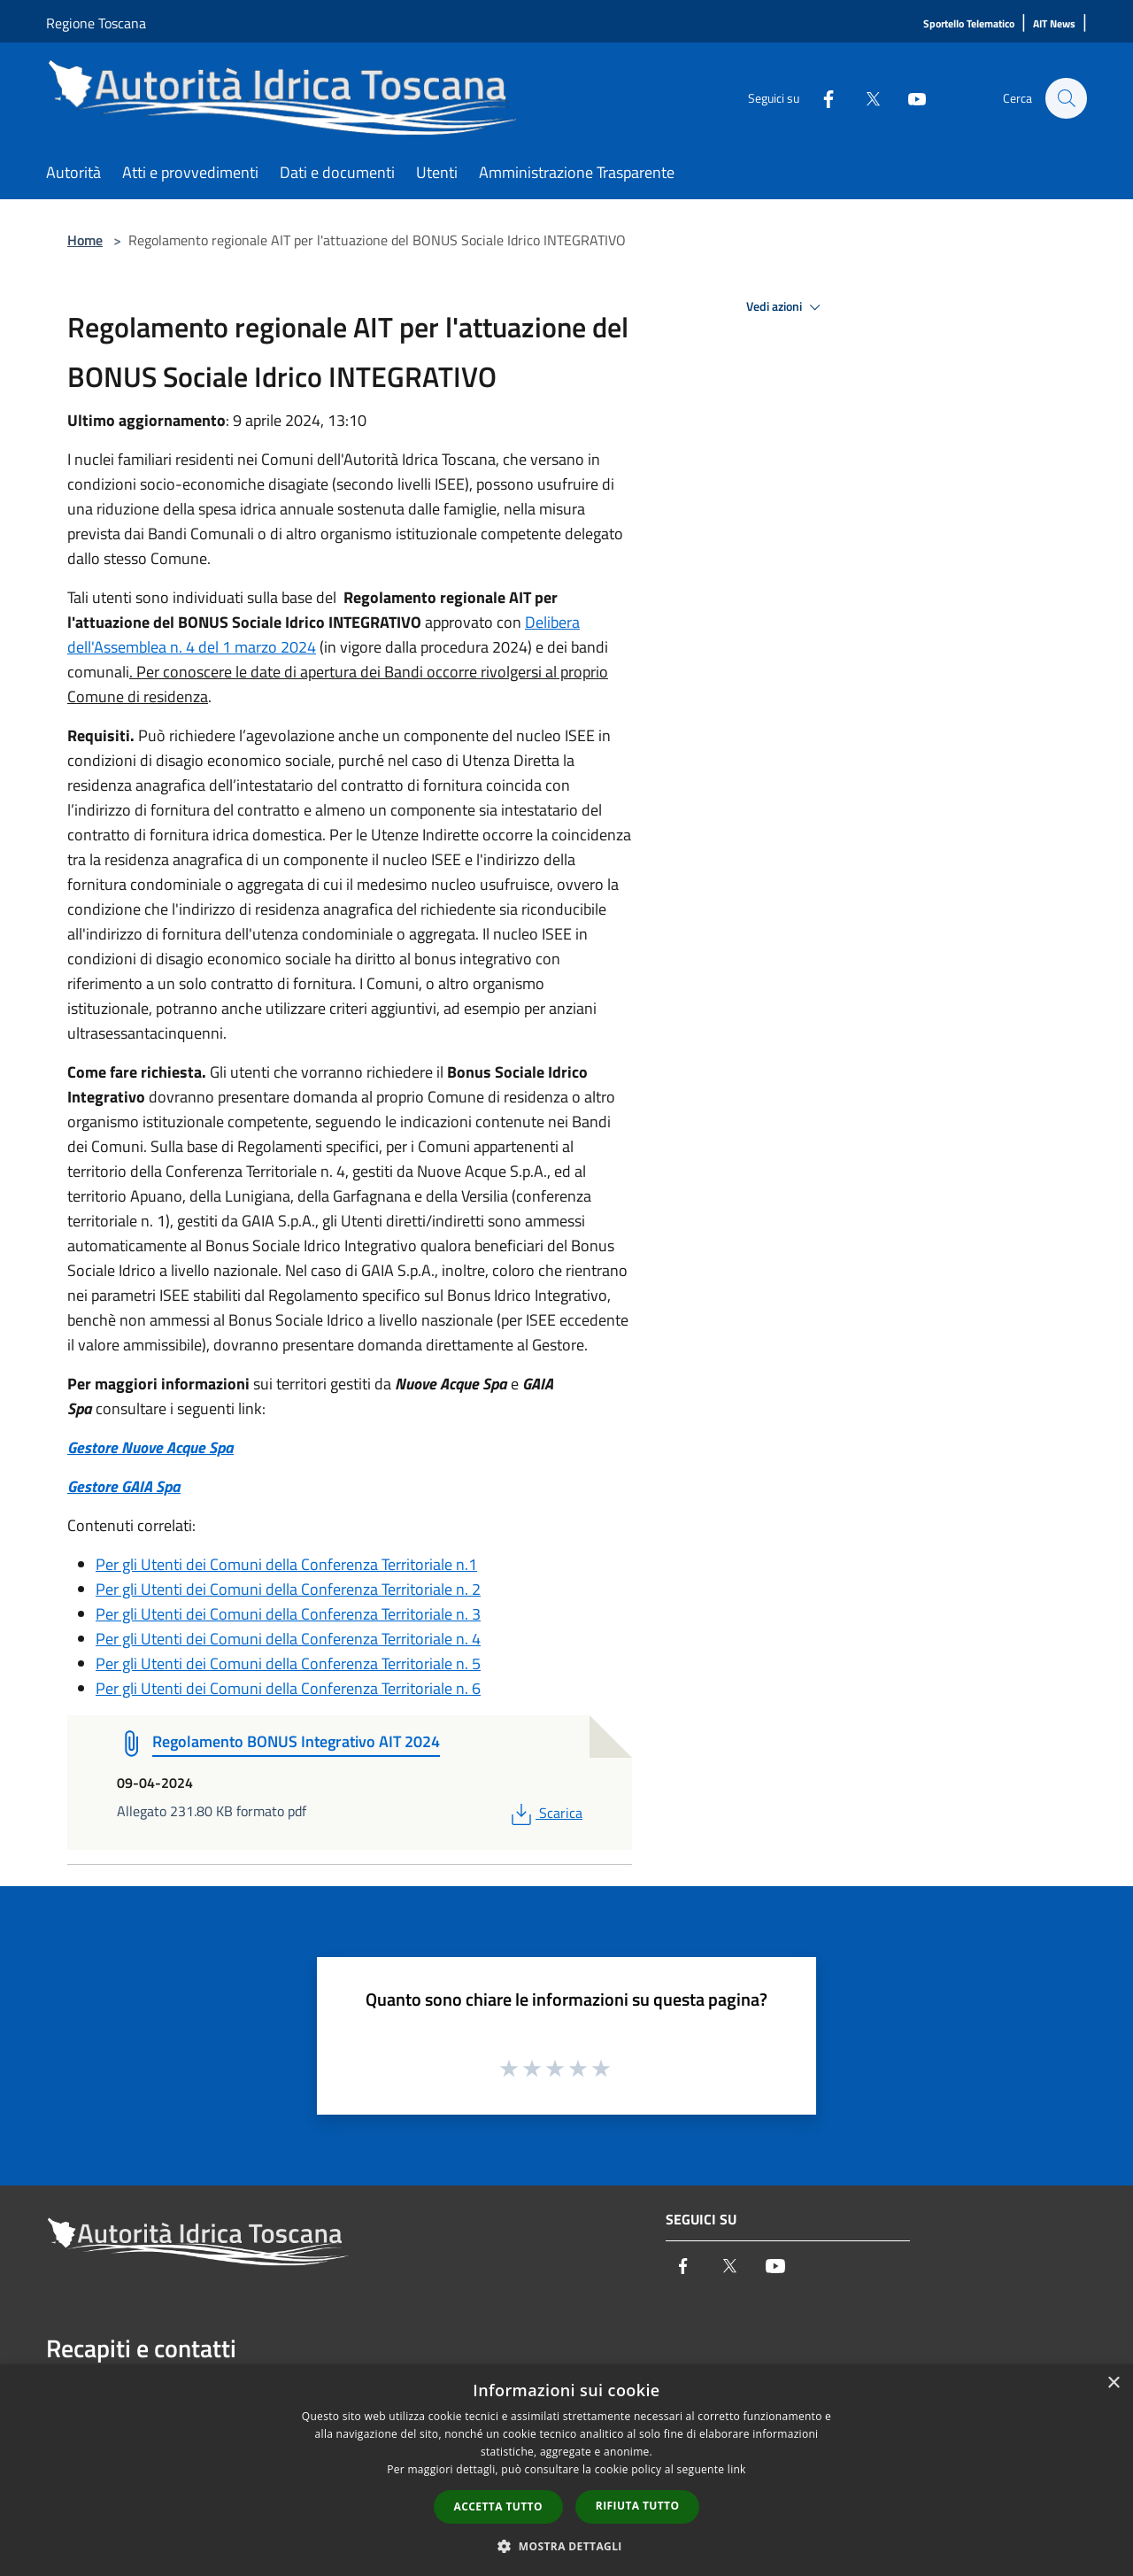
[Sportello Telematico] (968, 24)
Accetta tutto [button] (498, 2506)
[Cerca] (1065, 98)
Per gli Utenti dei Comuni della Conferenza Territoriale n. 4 (288, 1639)
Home (85, 240)
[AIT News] (1054, 24)
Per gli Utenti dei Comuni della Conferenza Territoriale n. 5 (288, 1663)
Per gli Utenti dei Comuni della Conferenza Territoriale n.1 (286, 1564)
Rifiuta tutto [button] (638, 2505)
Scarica (544, 1812)
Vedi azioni (786, 307)
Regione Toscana (96, 23)
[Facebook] (819, 98)
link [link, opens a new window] (737, 2469)
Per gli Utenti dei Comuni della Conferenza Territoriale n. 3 (288, 1614)
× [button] (1113, 2383)
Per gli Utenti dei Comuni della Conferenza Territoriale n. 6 (288, 1688)
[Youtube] (908, 98)
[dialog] (566, 2470)
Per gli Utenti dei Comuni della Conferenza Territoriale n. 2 (288, 1589)
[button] (566, 2546)
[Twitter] (864, 98)
